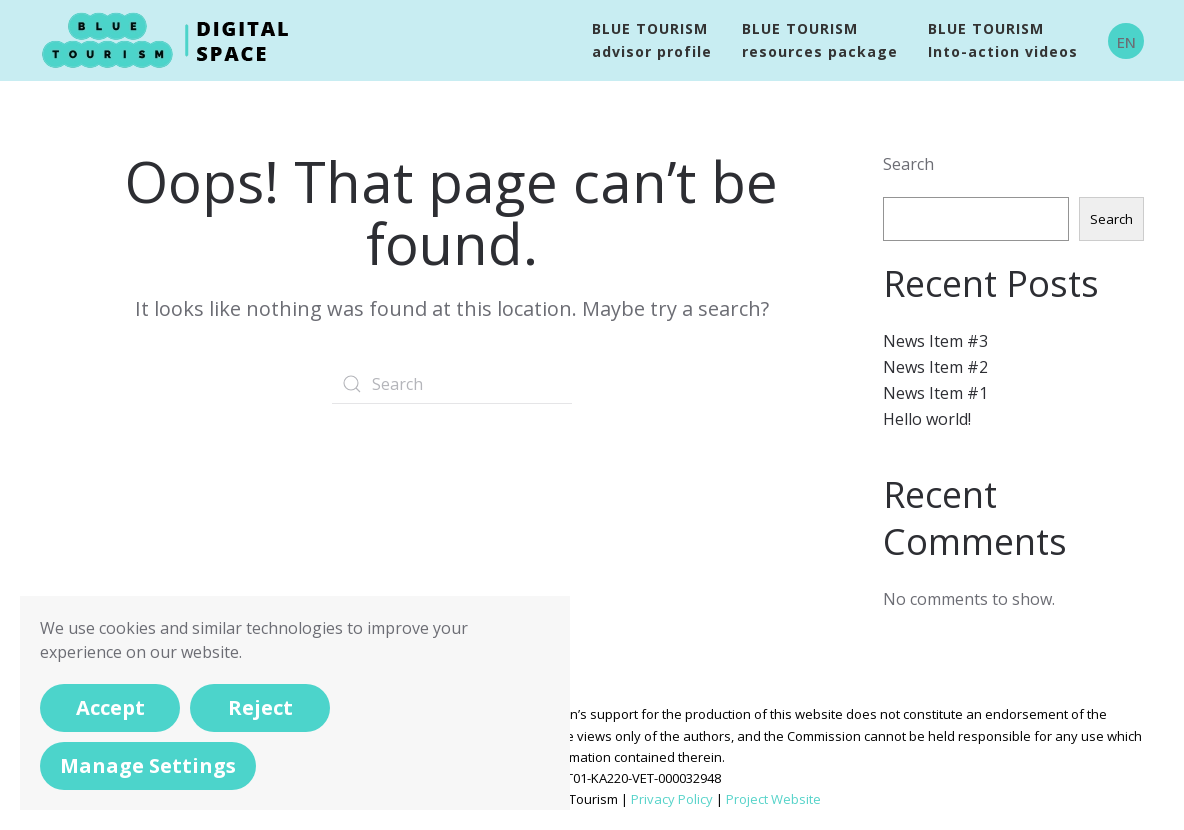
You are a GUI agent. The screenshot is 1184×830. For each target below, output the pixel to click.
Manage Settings (148, 765)
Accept (110, 707)
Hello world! (927, 419)
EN (1126, 42)
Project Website (773, 799)
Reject (260, 707)
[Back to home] (169, 40)
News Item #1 (935, 393)
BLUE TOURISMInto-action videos (1003, 40)
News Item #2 (935, 367)
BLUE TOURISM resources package (820, 40)
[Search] (452, 384)
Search (908, 164)
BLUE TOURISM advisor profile (652, 40)
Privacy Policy (672, 799)
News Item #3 (935, 341)
